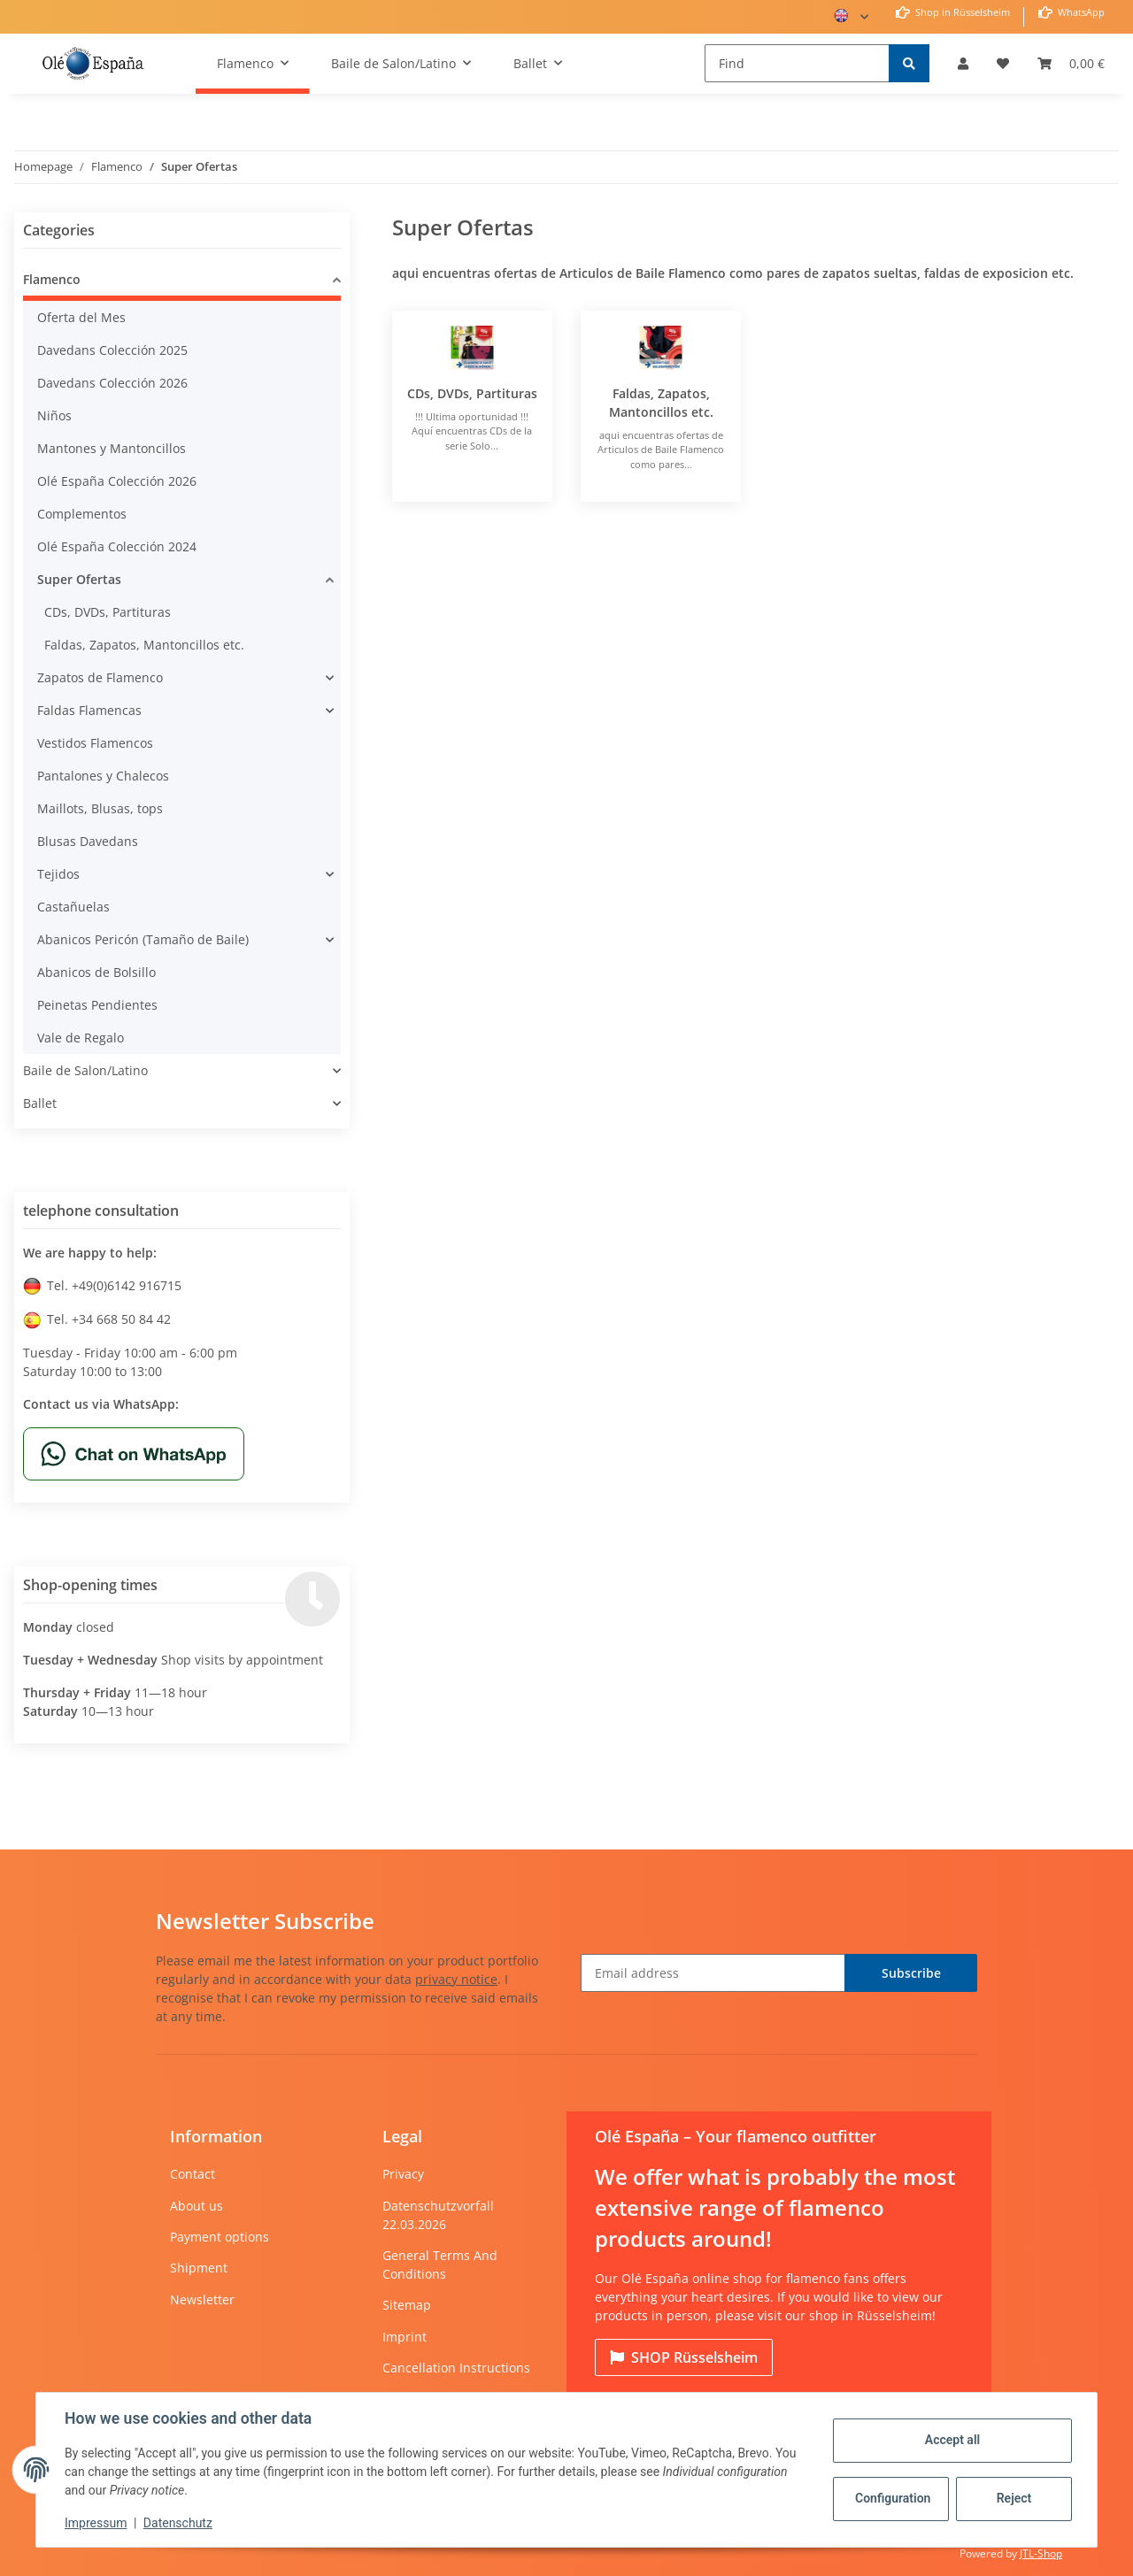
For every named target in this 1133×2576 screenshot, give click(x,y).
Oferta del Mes (81, 317)
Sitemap (406, 2304)
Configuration (892, 2498)
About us (196, 2205)
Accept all (952, 2440)
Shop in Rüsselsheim (961, 12)
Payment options (219, 2236)
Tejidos (58, 873)
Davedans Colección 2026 (112, 382)
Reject (1014, 2498)
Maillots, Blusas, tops (100, 808)
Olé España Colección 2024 (117, 546)
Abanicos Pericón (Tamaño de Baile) (143, 939)
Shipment (198, 2267)
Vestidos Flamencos (95, 742)
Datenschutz (177, 2523)
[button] (963, 63)
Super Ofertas (79, 579)
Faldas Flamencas (89, 710)
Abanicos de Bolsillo (96, 972)
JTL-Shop (1041, 2553)
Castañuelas (73, 906)
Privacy (403, 2173)
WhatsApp (1080, 12)
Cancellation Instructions (456, 2367)
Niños (54, 415)
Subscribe (911, 1973)
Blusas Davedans (87, 841)
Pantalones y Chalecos (103, 775)
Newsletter (202, 2299)
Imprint (404, 2336)
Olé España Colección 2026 (117, 481)
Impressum (96, 2523)
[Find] (797, 63)
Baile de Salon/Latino (85, 1070)
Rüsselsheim (684, 2357)
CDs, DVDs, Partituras (472, 393)
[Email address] (713, 1973)
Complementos (82, 513)
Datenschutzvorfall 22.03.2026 (438, 2215)
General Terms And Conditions (439, 2264)
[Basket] (1071, 63)
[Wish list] (1003, 63)
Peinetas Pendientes (97, 1004)
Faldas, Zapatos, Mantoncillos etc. (144, 644)
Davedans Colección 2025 (112, 350)
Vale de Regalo (80, 1037)
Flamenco (52, 279)
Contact (192, 2173)
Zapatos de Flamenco (100, 677)
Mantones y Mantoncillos (111, 448)
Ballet (40, 1103)
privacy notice (456, 1979)
